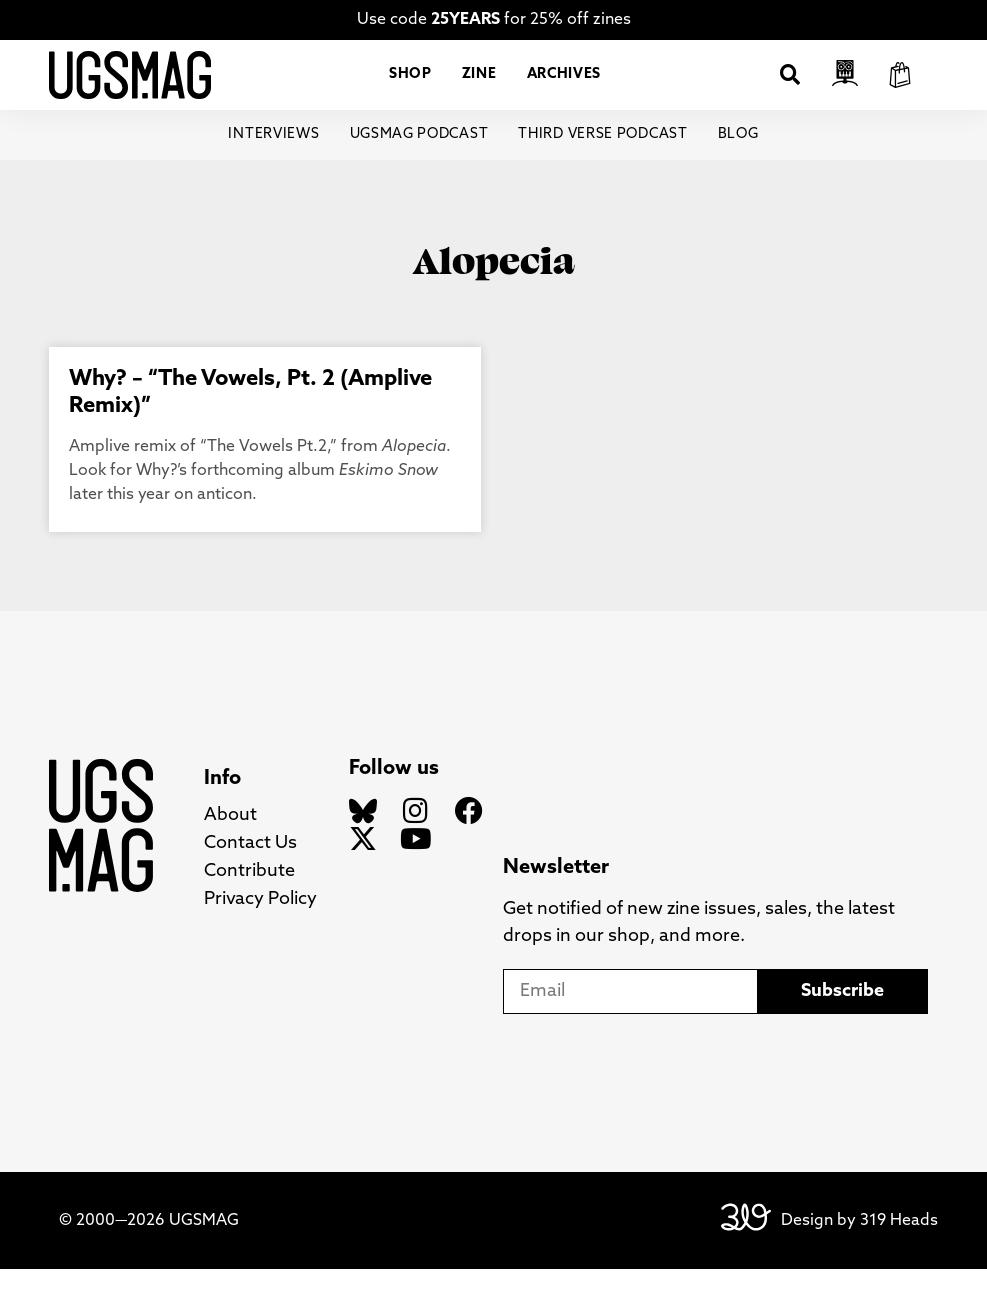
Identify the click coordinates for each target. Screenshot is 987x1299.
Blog (738, 164)
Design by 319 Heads (859, 1250)
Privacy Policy (260, 929)
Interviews (274, 164)
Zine (479, 89)
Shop (410, 89)
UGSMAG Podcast (419, 164)
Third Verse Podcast (602, 164)
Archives (564, 89)
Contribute (249, 901)
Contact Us (250, 873)
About (230, 845)
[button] (790, 90)
